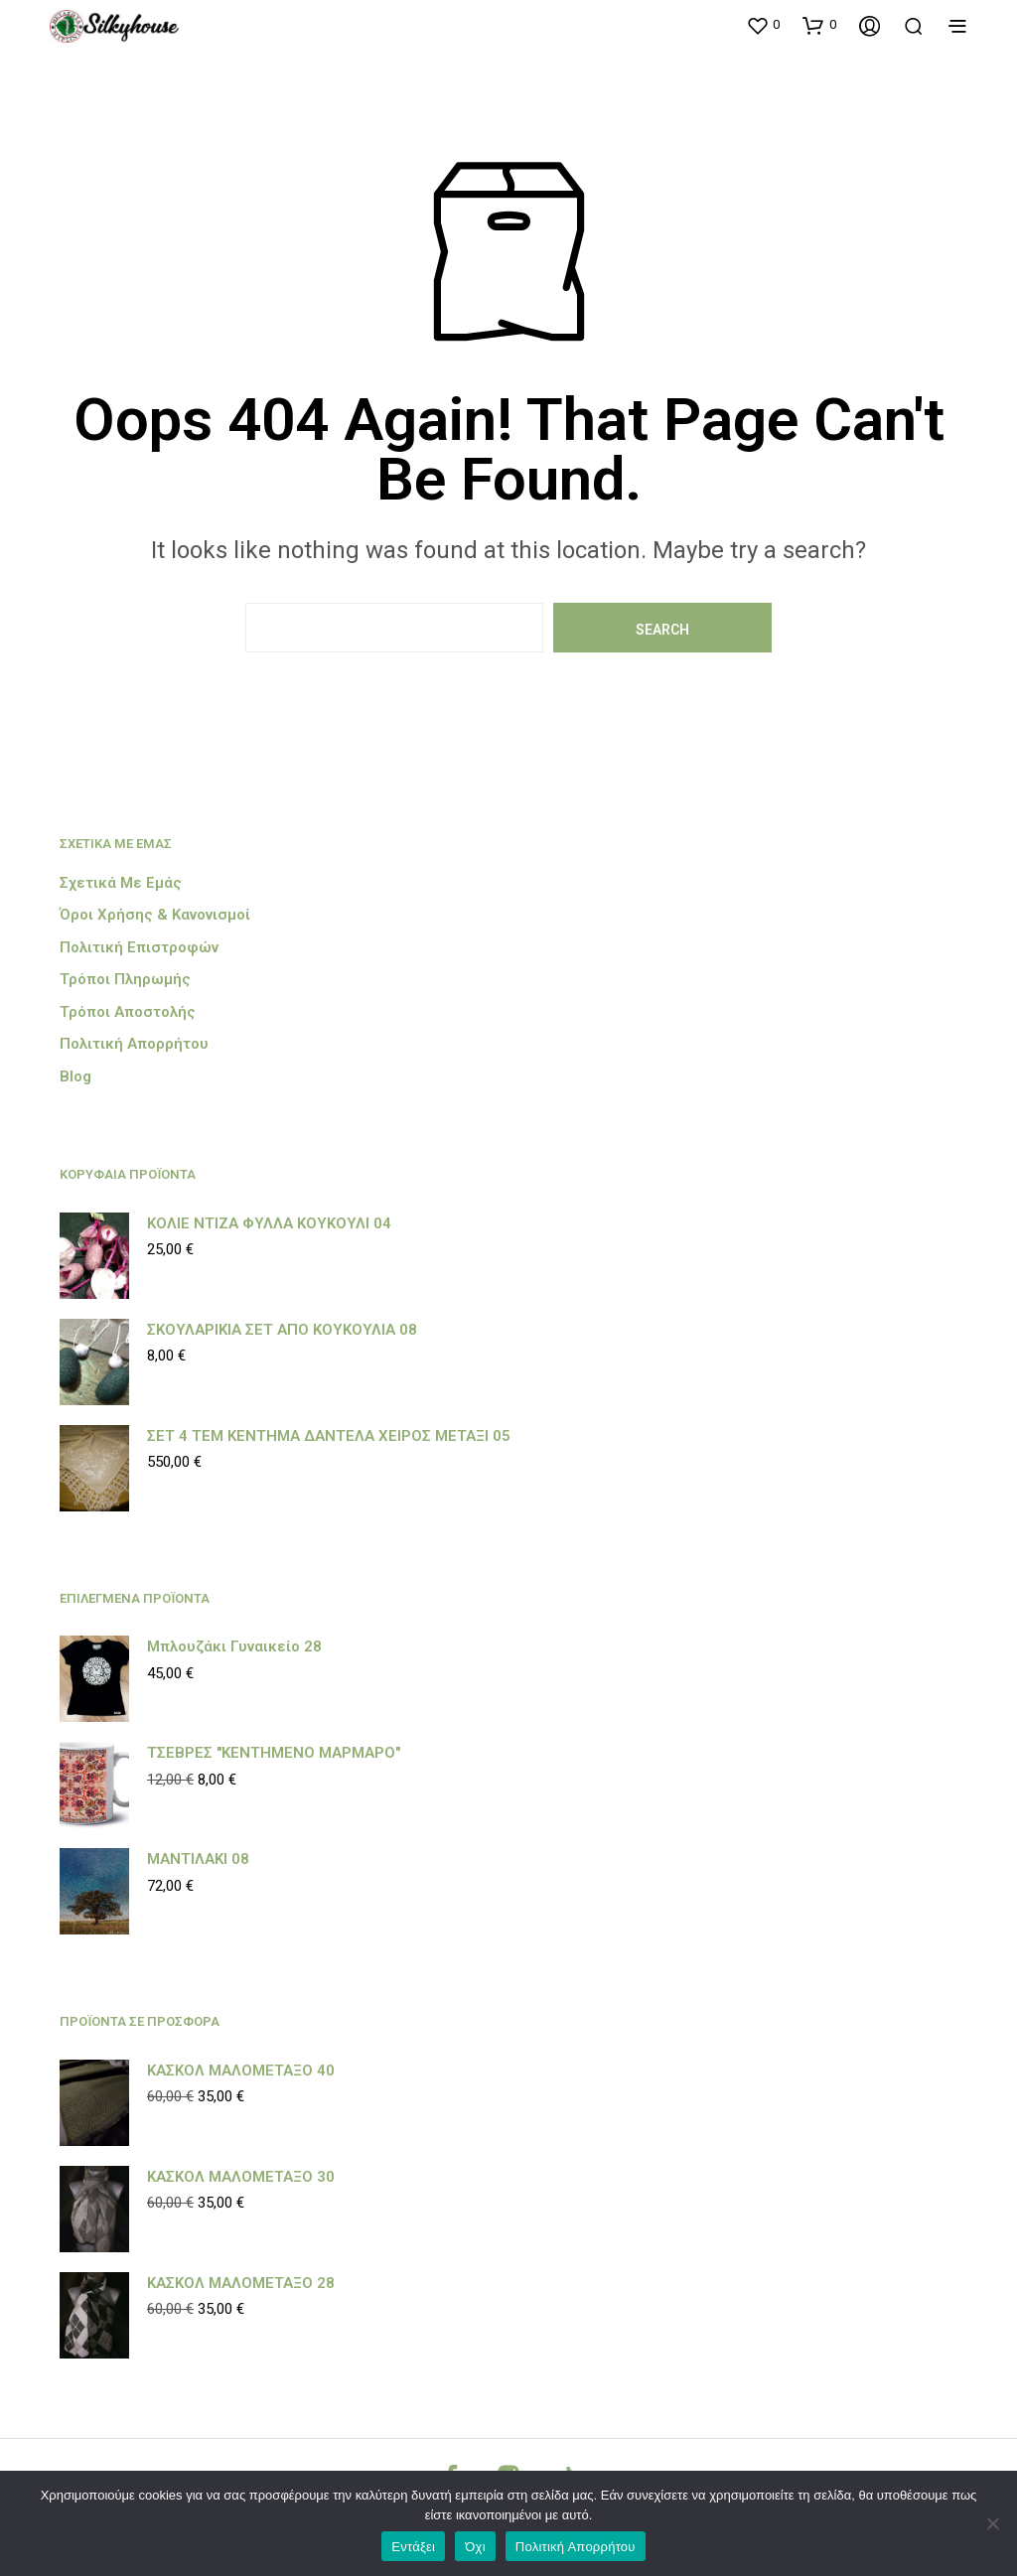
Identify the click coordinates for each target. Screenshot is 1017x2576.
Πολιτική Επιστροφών (139, 947)
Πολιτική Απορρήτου (134, 1044)
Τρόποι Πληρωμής (125, 979)
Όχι (475, 2546)
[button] (763, 25)
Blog (75, 1076)
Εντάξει (413, 2546)
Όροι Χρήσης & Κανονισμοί (155, 915)
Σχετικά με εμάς (121, 883)
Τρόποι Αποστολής (128, 1012)
